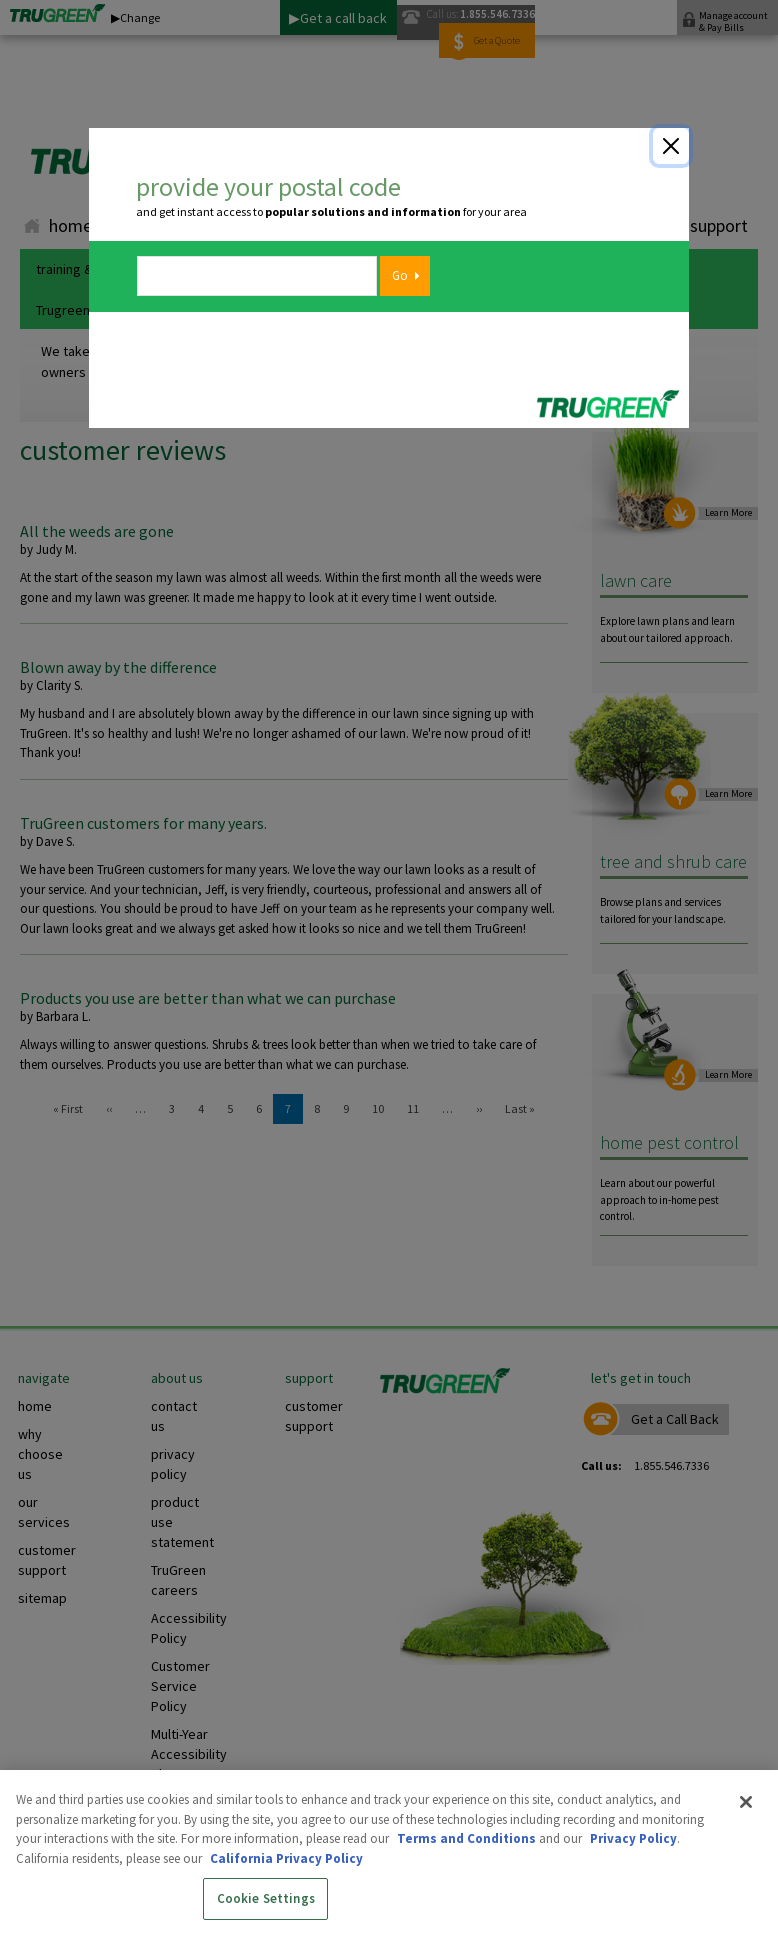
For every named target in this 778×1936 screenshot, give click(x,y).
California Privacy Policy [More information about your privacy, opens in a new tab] (286, 1858)
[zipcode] (257, 276)
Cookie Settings (266, 1898)
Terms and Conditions (466, 1838)
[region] (389, 1853)
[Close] (671, 146)
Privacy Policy (633, 1838)
